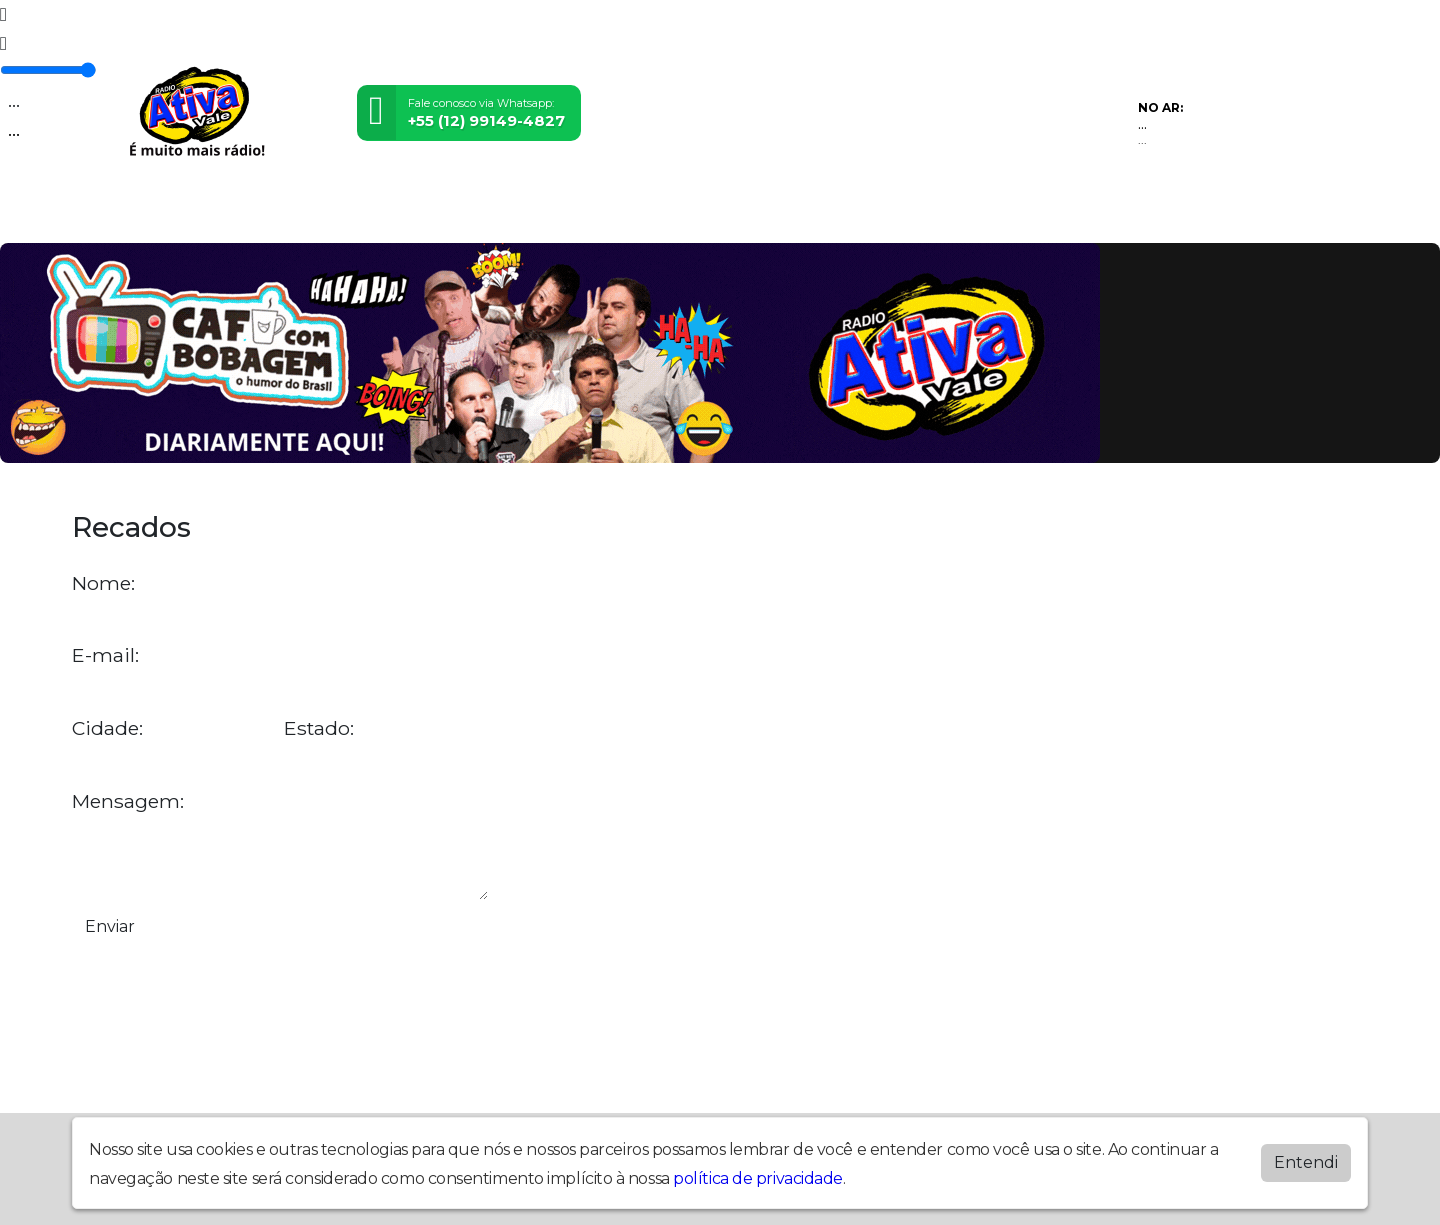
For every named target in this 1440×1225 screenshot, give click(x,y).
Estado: (319, 728)
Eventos (374, 212)
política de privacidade (758, 1178)
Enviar (110, 926)
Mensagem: (128, 801)
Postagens (626, 212)
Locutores (494, 212)
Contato (842, 212)
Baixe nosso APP (997, 212)
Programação (239, 212)
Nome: (103, 583)
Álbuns (741, 212)
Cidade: (107, 728)
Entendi (1306, 1162)
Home (115, 212)
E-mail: (105, 655)
